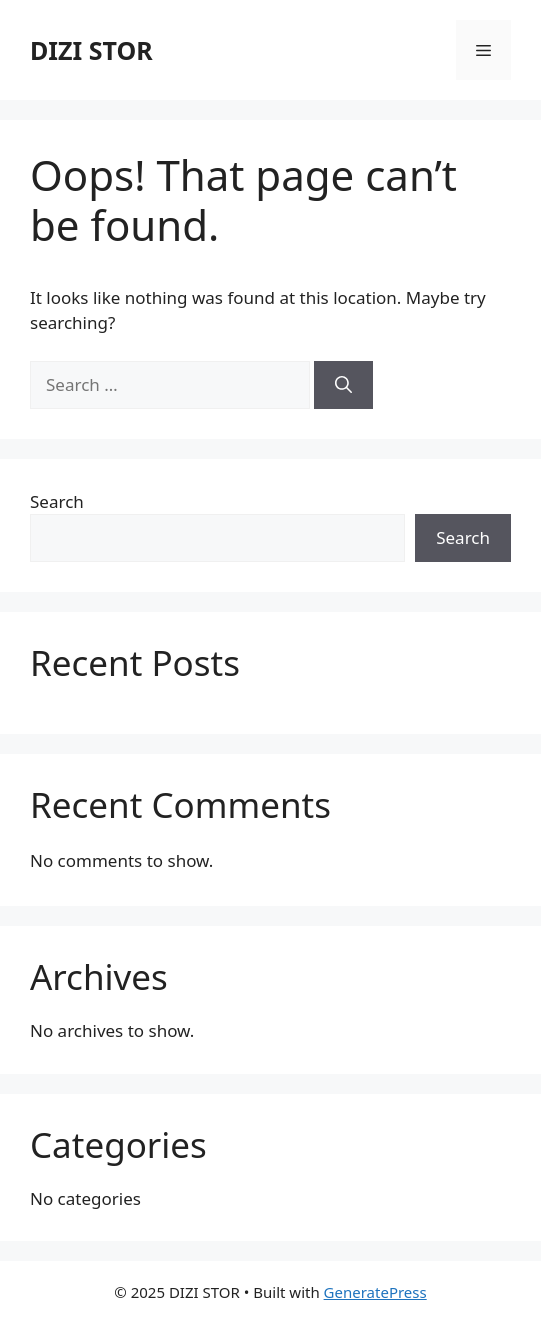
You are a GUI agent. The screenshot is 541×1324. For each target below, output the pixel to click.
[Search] (343, 385)
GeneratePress (375, 1292)
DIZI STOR (91, 50)
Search (57, 501)
